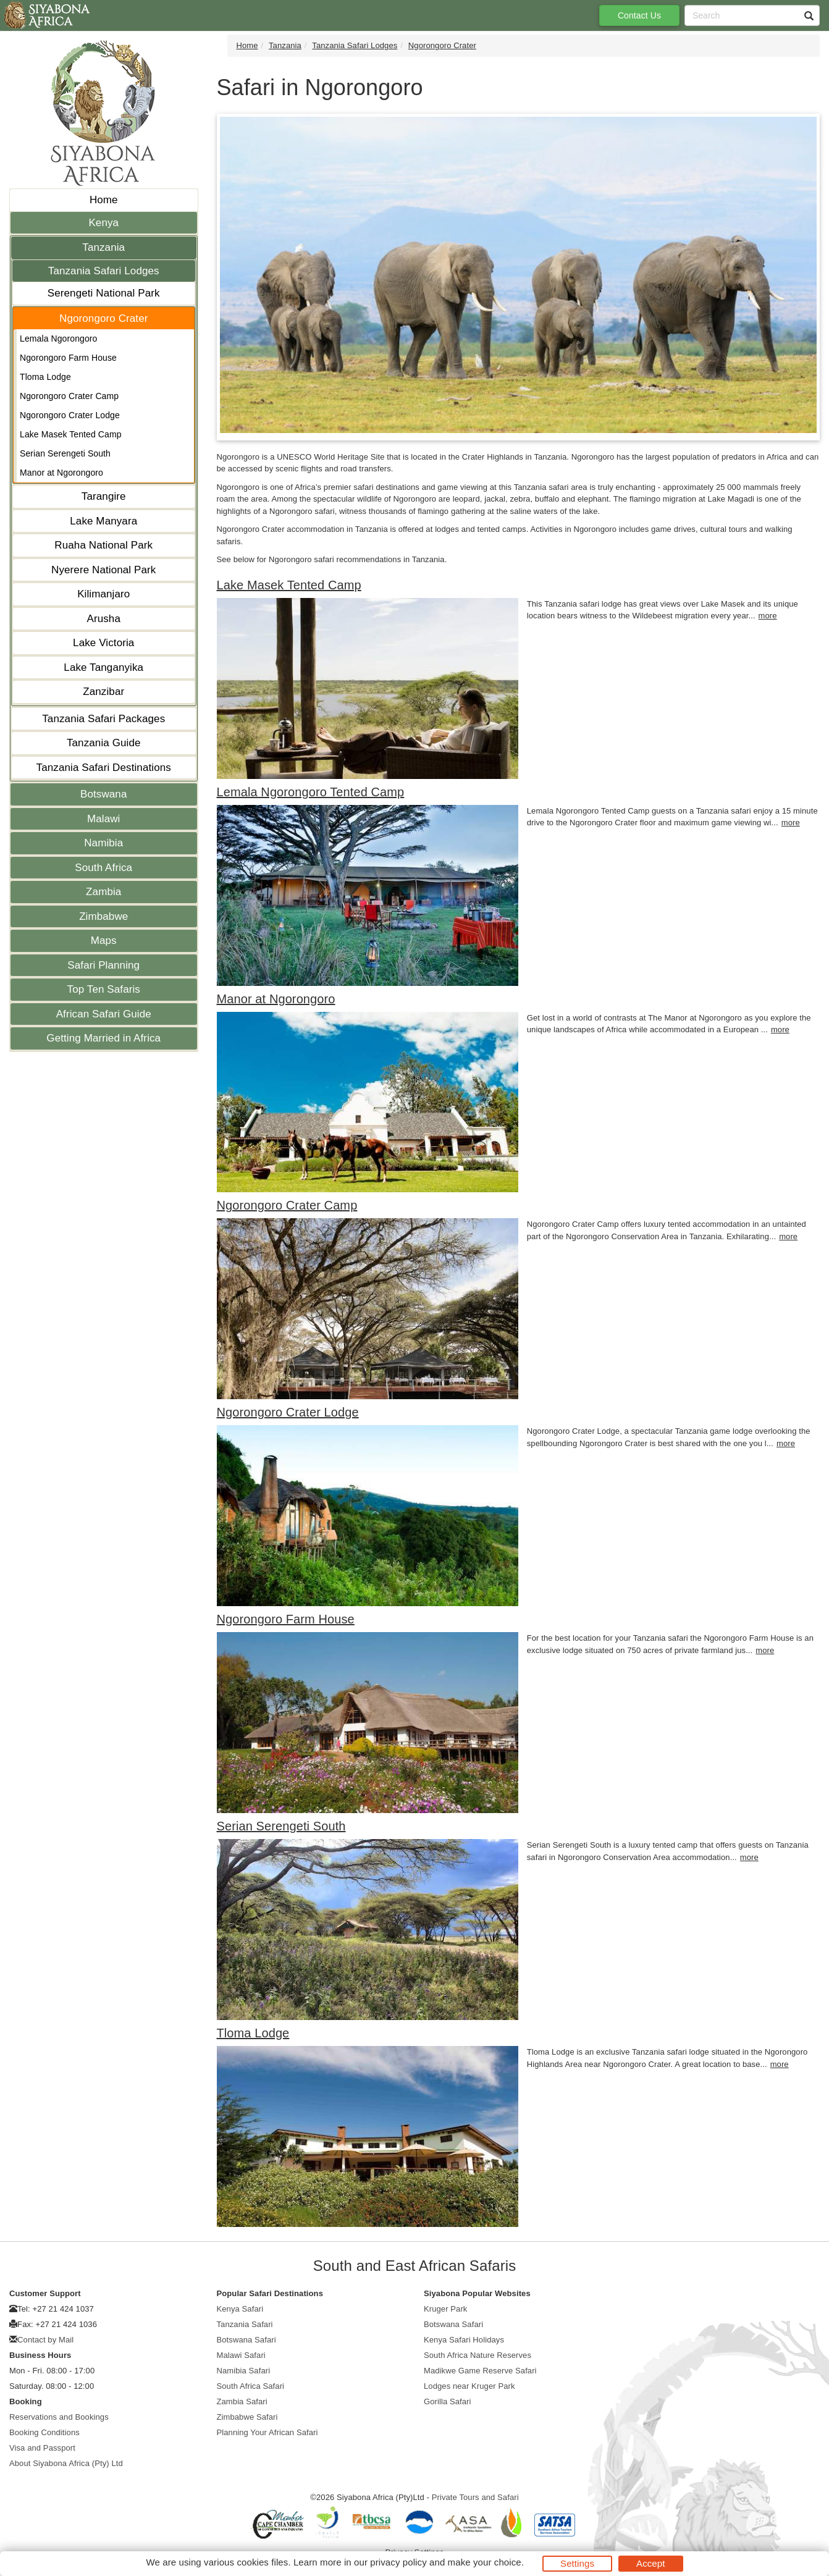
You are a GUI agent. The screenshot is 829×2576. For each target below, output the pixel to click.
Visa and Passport (42, 2447)
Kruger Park (445, 2308)
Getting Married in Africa (103, 1038)
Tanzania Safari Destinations (103, 767)
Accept (650, 2563)
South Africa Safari (251, 2386)
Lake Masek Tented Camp (71, 434)
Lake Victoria (103, 643)
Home (104, 200)
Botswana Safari (246, 2339)
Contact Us (639, 15)
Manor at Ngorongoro (61, 473)
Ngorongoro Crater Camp (69, 396)
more (768, 615)
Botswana (103, 794)
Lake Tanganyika (103, 667)
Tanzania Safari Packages (103, 719)
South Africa (103, 867)
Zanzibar (103, 691)
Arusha (103, 619)
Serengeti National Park (104, 293)
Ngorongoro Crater (103, 318)
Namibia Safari (244, 2370)
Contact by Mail (45, 2339)
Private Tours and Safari (475, 2497)
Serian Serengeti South (65, 453)
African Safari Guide (103, 1014)
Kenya (103, 223)
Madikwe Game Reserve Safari (480, 2370)
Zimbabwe (103, 916)
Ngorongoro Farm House (68, 358)
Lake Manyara (103, 521)
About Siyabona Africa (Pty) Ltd (66, 2463)
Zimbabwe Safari (247, 2417)
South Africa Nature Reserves (477, 2355)
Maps (104, 940)
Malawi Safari (241, 2355)
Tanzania (103, 247)
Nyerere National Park (103, 570)
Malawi (103, 819)
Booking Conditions (44, 2432)
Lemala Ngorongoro (58, 338)
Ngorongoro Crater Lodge (70, 415)
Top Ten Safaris (103, 989)
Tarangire (104, 496)
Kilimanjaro (103, 594)
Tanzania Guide (104, 743)
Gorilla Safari (447, 2401)
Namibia (103, 843)
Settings (577, 2563)
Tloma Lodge (45, 377)
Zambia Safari (242, 2401)
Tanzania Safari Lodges (103, 271)
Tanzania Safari (245, 2324)
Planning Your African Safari (267, 2432)
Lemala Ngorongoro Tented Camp (311, 792)
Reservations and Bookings (59, 2417)
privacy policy (398, 2562)
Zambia (103, 892)
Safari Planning (103, 965)
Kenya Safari (240, 2308)
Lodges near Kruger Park (469, 2386)
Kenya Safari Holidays (464, 2339)
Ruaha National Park (103, 545)
